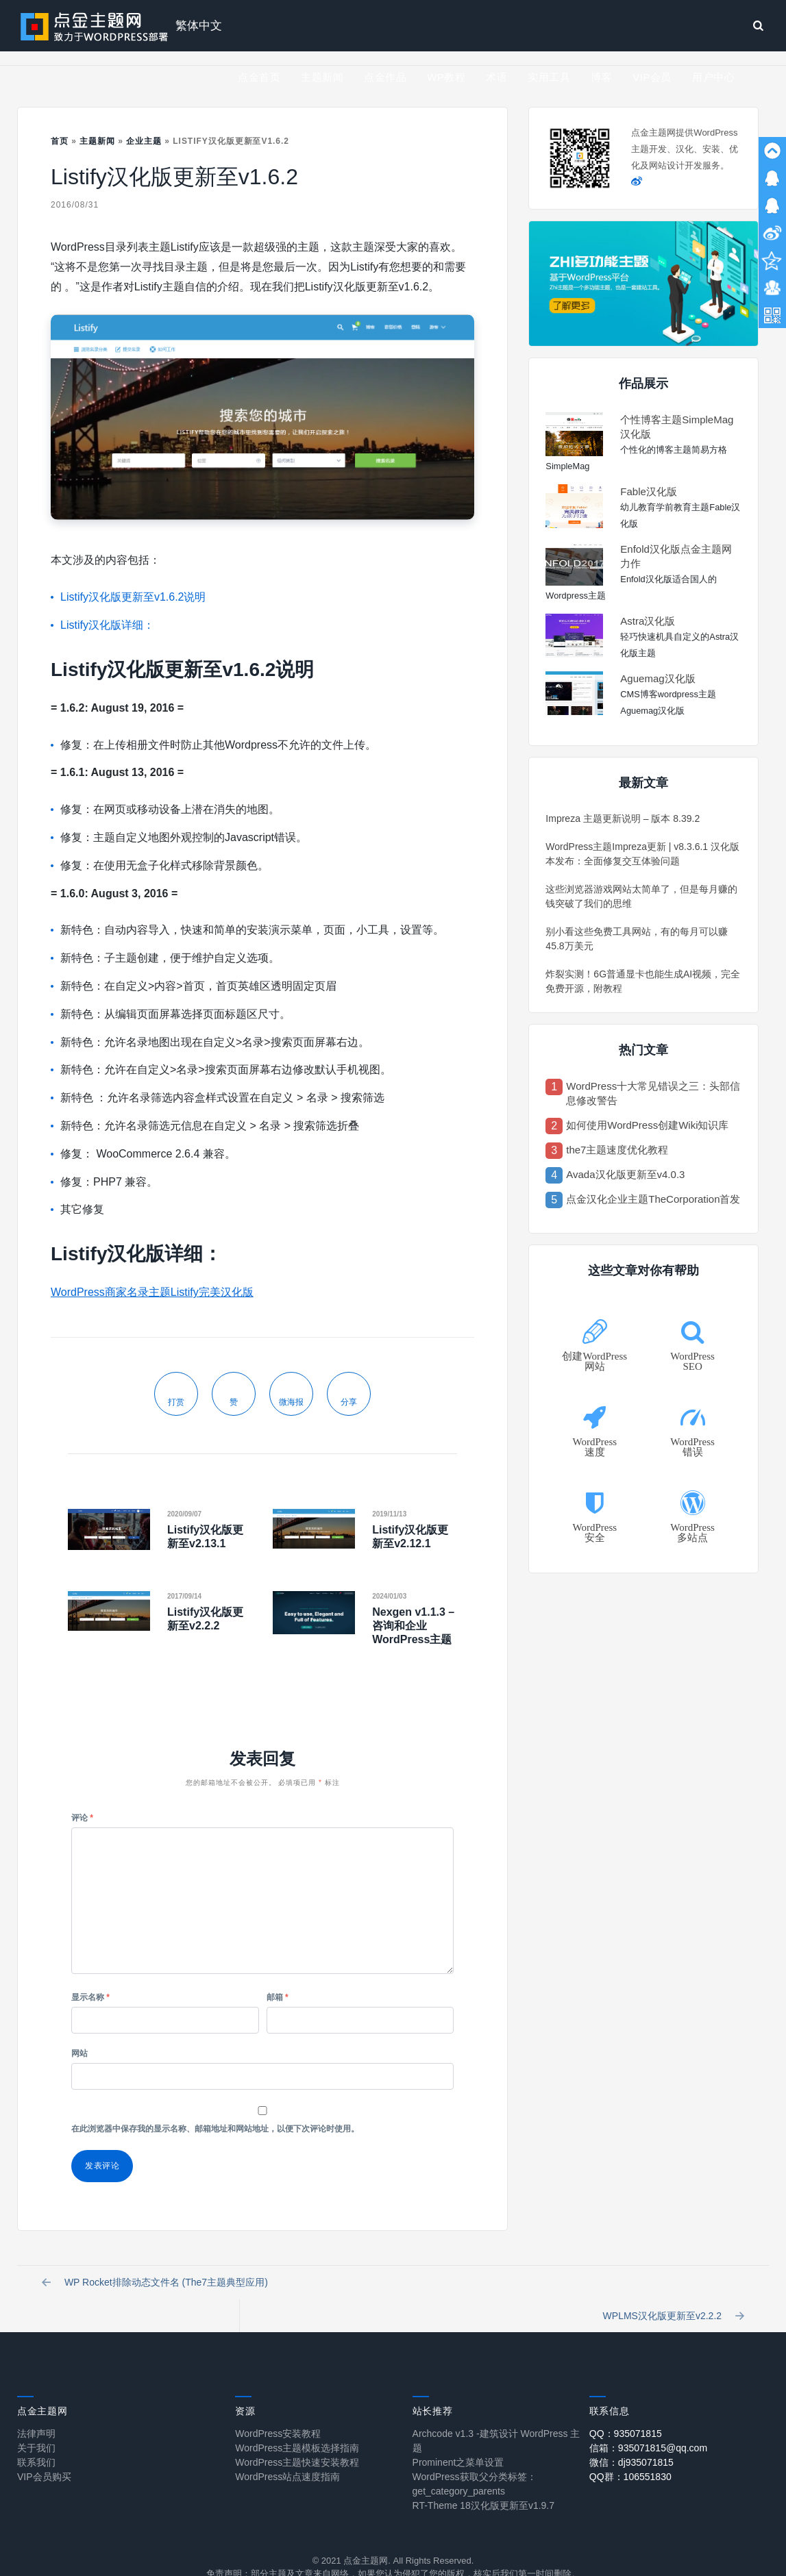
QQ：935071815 (625, 2408)
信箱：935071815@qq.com (648, 2423)
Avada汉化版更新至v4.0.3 (625, 1174)
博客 (601, 77)
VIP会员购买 (44, 2452)
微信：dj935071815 (631, 2437)
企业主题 (144, 141)
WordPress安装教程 (278, 2408)
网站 (79, 2053)
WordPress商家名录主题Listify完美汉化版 (152, 1292)
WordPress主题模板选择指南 (297, 2423)
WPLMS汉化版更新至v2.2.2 (670, 2286)
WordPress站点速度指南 (287, 2452)
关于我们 (36, 2423)
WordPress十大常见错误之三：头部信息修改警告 (653, 1093)
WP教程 (446, 77)
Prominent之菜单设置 (458, 2437)
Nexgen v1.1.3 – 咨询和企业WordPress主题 (413, 1625)
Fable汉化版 (648, 491)
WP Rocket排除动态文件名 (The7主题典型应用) (158, 2286)
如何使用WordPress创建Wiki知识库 (647, 1125)
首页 (60, 141)
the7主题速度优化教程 (617, 1149)
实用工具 (549, 77)
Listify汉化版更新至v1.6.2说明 (133, 597)
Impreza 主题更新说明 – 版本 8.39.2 (622, 818)
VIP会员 (652, 77)
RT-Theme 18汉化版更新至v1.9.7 (483, 2480)
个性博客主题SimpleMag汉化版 (676, 427)
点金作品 (385, 77)
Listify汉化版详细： (107, 625)
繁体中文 (198, 25)
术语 (496, 77)
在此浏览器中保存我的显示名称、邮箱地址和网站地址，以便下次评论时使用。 (215, 2129)
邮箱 (277, 1997)
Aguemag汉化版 (657, 678)
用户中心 (713, 77)
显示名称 (90, 1997)
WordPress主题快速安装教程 (297, 2437)
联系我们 (36, 2437)
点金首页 (259, 77)
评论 (82, 1818)
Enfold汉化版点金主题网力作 (676, 556)
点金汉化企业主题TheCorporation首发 (653, 1199)
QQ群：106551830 (630, 2452)
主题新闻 (322, 77)
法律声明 (36, 2408)
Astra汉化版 (647, 621)
